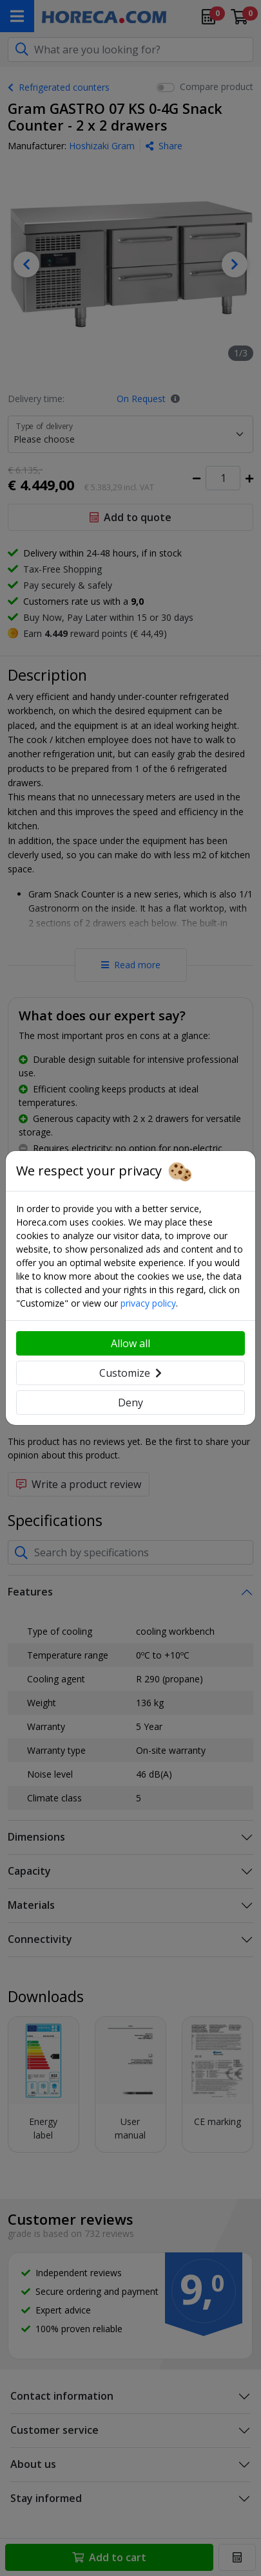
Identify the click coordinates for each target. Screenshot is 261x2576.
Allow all (130, 1343)
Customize (130, 1373)
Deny (130, 1402)
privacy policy (148, 1303)
